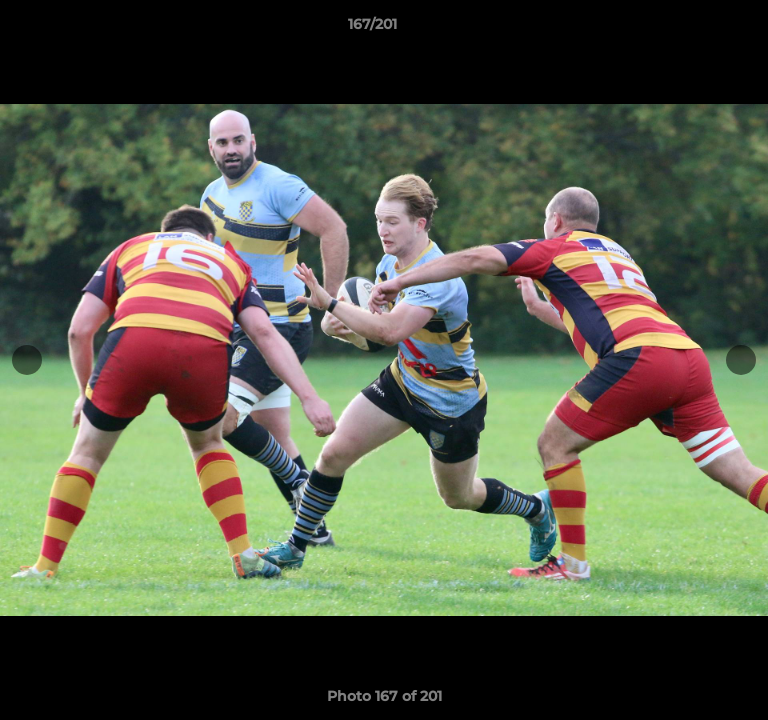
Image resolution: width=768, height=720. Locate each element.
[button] (696, 29)
